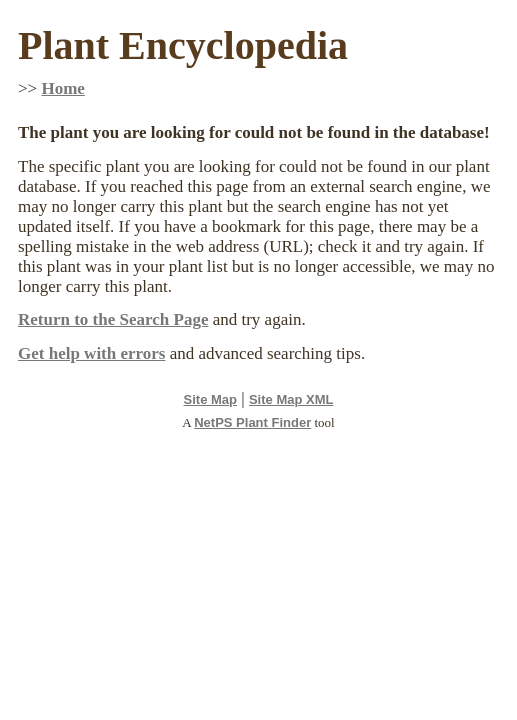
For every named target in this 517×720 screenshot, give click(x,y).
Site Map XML (291, 399)
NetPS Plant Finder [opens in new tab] (252, 422)
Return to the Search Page (113, 319)
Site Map (210, 399)
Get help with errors (91, 353)
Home (62, 88)
